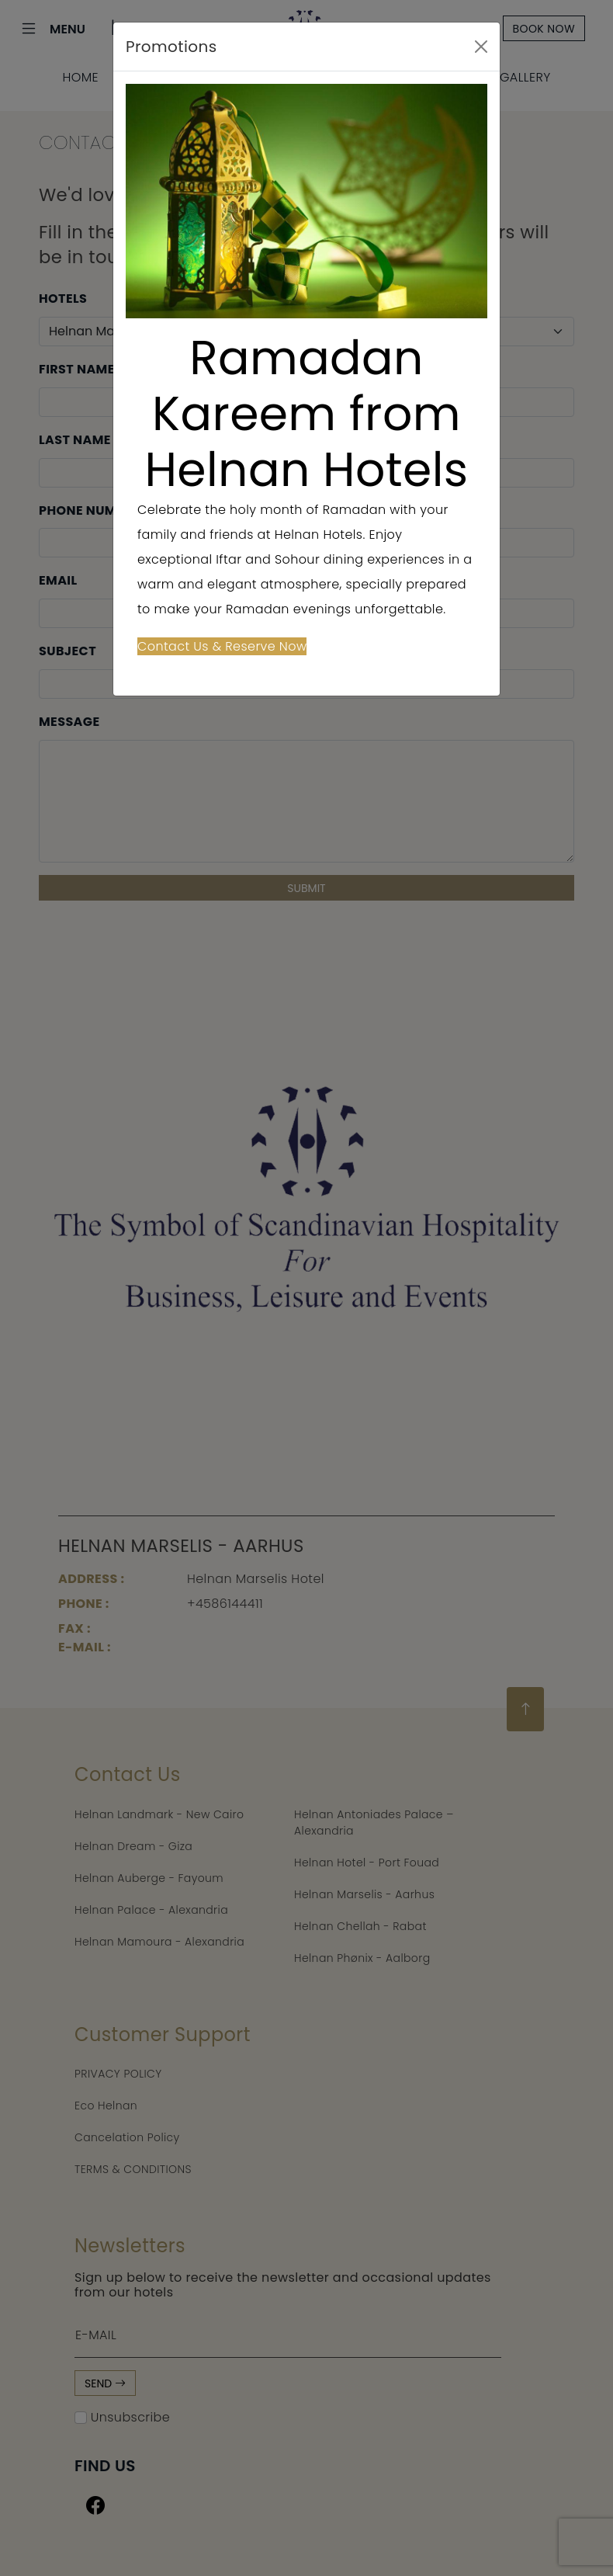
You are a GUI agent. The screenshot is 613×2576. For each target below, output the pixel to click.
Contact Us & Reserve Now (221, 646)
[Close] (481, 46)
